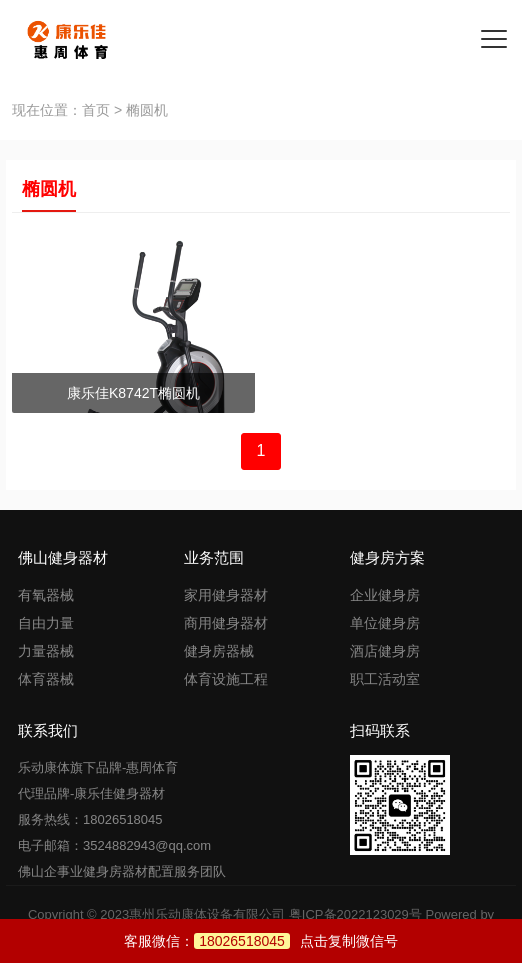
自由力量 (46, 623)
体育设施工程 (226, 679)
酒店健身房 (385, 651)
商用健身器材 (226, 623)
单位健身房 (385, 623)
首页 (96, 110)
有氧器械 (46, 595)
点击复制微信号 (296, 941)
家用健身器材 (226, 595)
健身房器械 (219, 651)
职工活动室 (385, 679)
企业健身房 (385, 595)
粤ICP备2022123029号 (355, 914)
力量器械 (46, 651)
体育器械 (46, 679)
